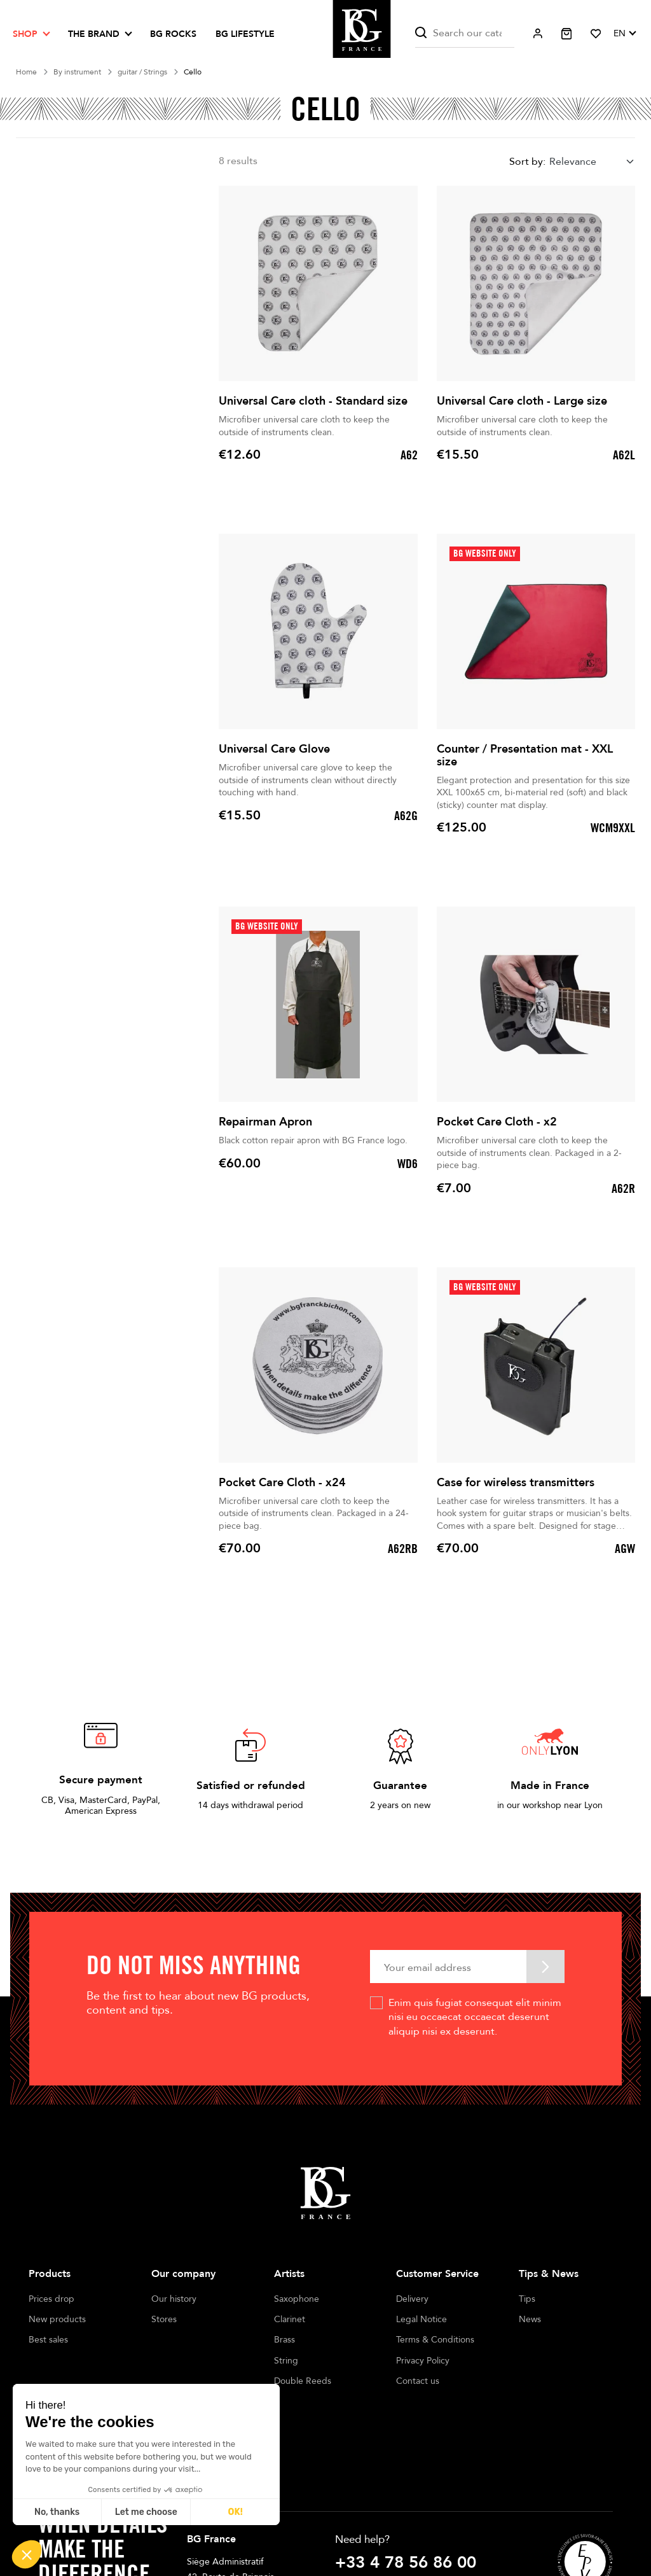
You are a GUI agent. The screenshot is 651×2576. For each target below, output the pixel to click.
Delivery (412, 2299)
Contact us (417, 2381)
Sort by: (527, 162)
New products (57, 2319)
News (530, 2319)
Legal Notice (421, 2319)
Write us (356, 2523)
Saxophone (296, 2299)
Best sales (48, 2340)
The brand (94, 34)
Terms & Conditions (435, 2340)
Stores (164, 2319)
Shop (25, 34)
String (286, 2361)
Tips (527, 2299)
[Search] (464, 33)
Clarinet (289, 2319)
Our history (173, 2299)
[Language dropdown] (624, 33)
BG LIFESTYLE (245, 34)
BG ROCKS (173, 34)
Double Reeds (302, 2381)
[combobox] (592, 162)
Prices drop (51, 2299)
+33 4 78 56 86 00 (405, 2497)
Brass (284, 2340)
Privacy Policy (422, 2361)
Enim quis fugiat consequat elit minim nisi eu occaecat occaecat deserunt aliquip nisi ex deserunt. (474, 2017)
